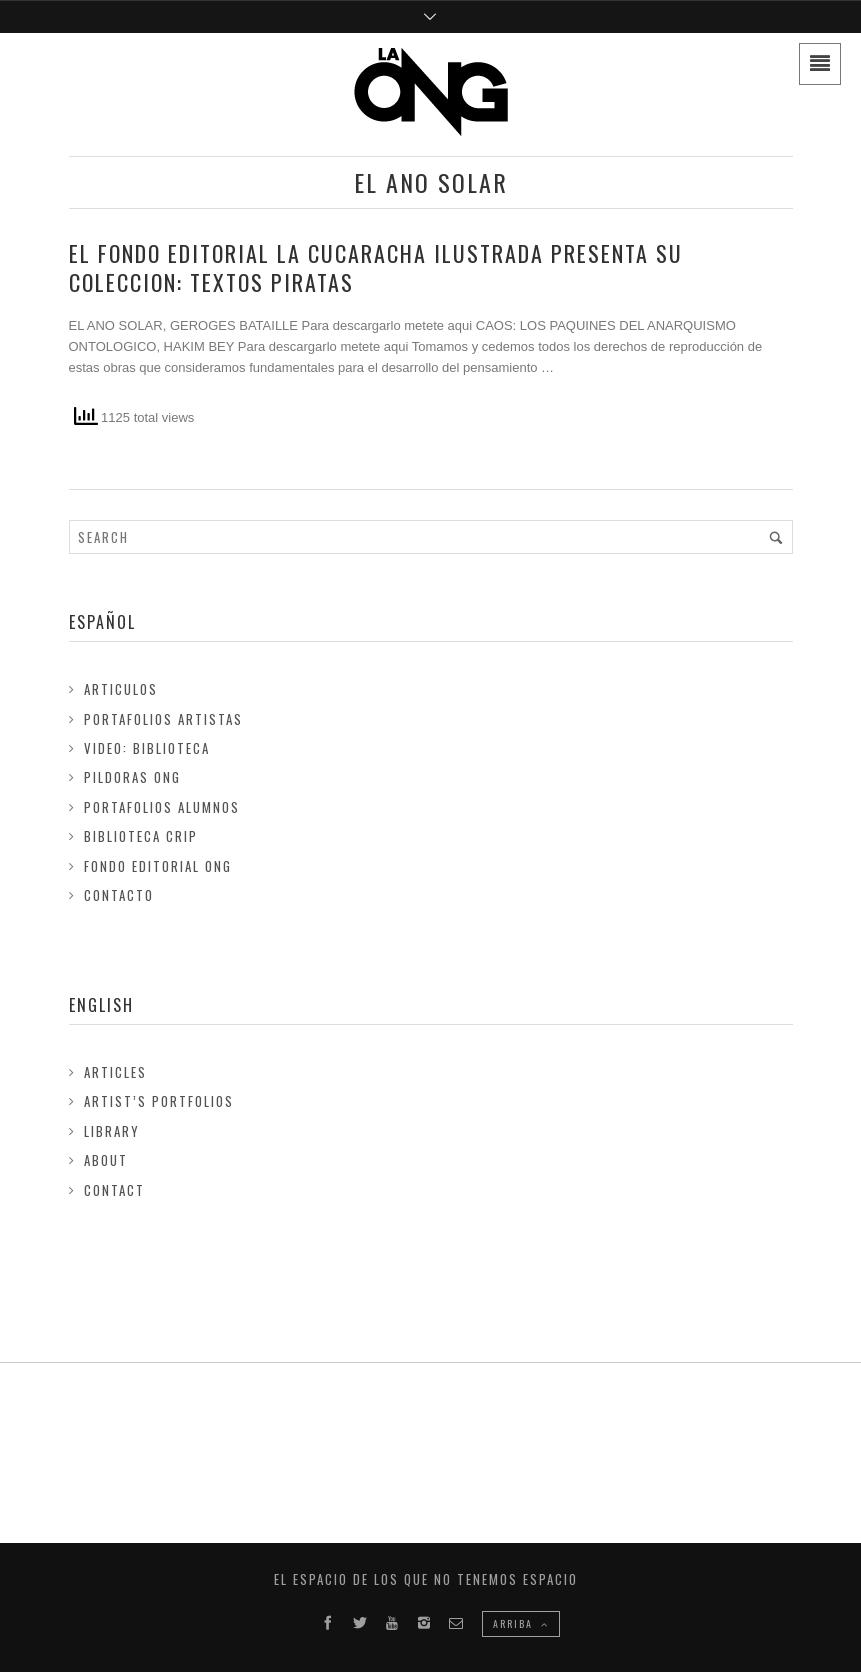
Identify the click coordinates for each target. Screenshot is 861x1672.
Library (112, 1131)
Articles (115, 1072)
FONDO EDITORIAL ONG (158, 866)
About (106, 1160)
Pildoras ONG (132, 777)
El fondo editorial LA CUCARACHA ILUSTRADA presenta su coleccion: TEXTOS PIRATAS (376, 267)
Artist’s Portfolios (159, 1101)
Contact (114, 1190)
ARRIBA (521, 1623)
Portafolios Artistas (163, 719)
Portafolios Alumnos (162, 807)
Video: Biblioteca (147, 748)
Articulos (121, 689)
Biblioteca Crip (141, 836)
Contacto (119, 895)
